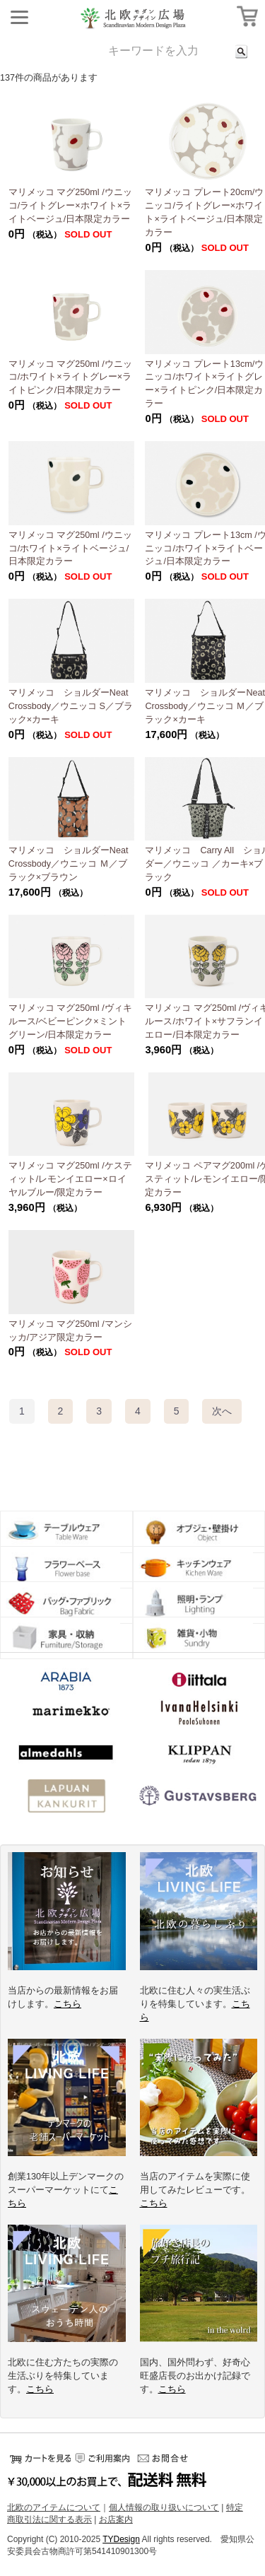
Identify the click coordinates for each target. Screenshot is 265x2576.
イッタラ (199, 1681)
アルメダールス (66, 1754)
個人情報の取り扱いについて (164, 2507)
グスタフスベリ (199, 1797)
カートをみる (39, 2458)
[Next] (222, 1410)
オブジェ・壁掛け (199, 1532)
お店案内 (116, 2519)
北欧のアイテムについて (53, 2507)
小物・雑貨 (199, 1638)
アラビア (66, 1684)
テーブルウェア (66, 1532)
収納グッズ (66, 1638)
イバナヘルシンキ (199, 1712)
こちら (67, 2004)
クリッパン (199, 1754)
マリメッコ (66, 1712)
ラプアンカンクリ (66, 1797)
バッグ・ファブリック (66, 1602)
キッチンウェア (199, 1567)
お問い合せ (166, 2458)
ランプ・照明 (199, 1602)
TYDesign (121, 2539)
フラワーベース (66, 1567)
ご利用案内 (102, 2458)
